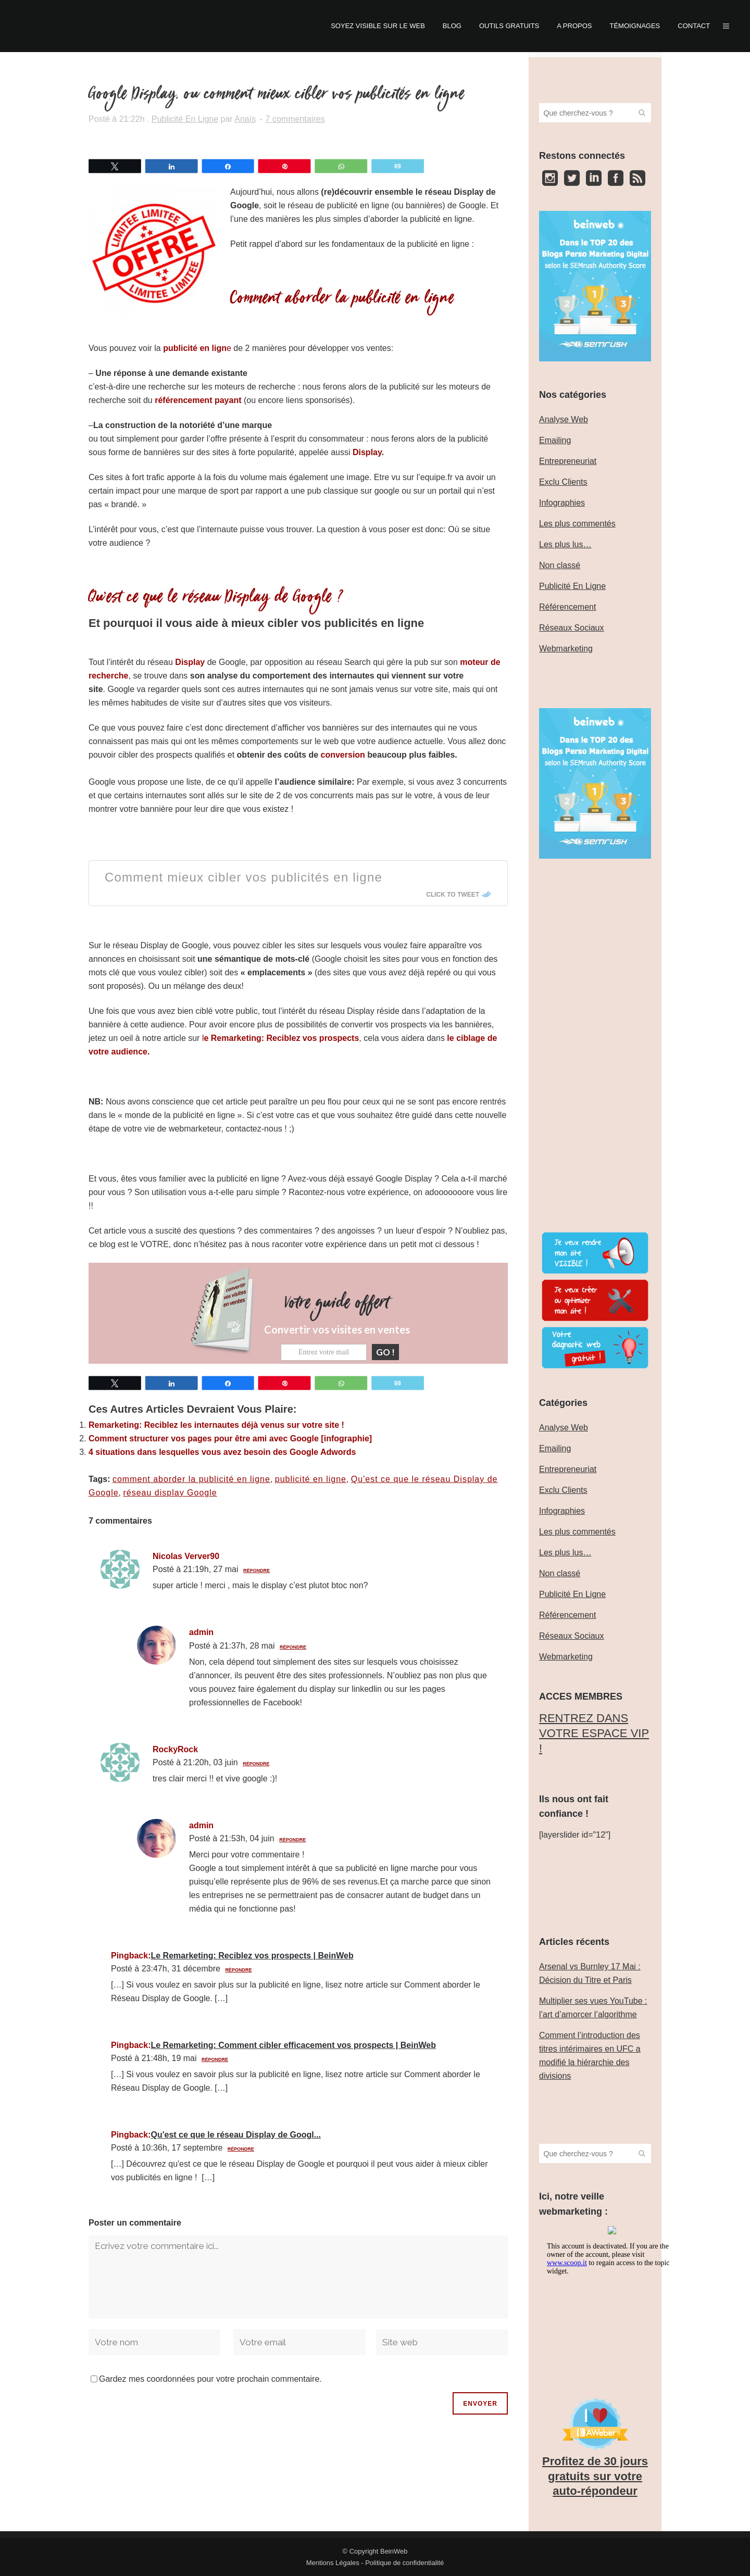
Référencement (567, 606)
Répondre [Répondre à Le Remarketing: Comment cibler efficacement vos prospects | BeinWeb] (215, 2059)
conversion (343, 754)
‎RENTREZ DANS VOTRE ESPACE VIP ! (594, 1733)
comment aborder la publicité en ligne (191, 1478)
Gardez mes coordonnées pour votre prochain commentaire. (210, 2378)
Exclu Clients (563, 481)
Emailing (555, 440)
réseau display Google (170, 1492)
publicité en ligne (310, 1478)
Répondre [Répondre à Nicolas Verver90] (256, 1570)
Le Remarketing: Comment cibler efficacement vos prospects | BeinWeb (293, 2044)
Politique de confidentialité (404, 2563)
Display (367, 452)
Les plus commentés (577, 523)
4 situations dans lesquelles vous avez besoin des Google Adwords (222, 1451)
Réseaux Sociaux (571, 627)
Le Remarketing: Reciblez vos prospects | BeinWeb (252, 1954)
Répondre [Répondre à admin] (293, 1646)
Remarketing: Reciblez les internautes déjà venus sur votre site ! (216, 1424)
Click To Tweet (452, 894)
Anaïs (245, 119)
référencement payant (198, 400)
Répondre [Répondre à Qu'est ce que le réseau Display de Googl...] (241, 2148)
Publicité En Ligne (185, 119)
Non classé (559, 565)
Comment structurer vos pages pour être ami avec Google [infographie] (230, 1438)
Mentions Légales (332, 2563)
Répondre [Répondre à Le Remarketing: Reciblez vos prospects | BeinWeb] (238, 1969)
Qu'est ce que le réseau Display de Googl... (236, 2134)
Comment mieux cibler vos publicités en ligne (243, 877)
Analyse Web (563, 419)
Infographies (562, 502)
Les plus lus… (565, 544)
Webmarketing (566, 648)
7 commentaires (295, 119)
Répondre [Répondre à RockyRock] (256, 1762)
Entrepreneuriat (567, 461)
